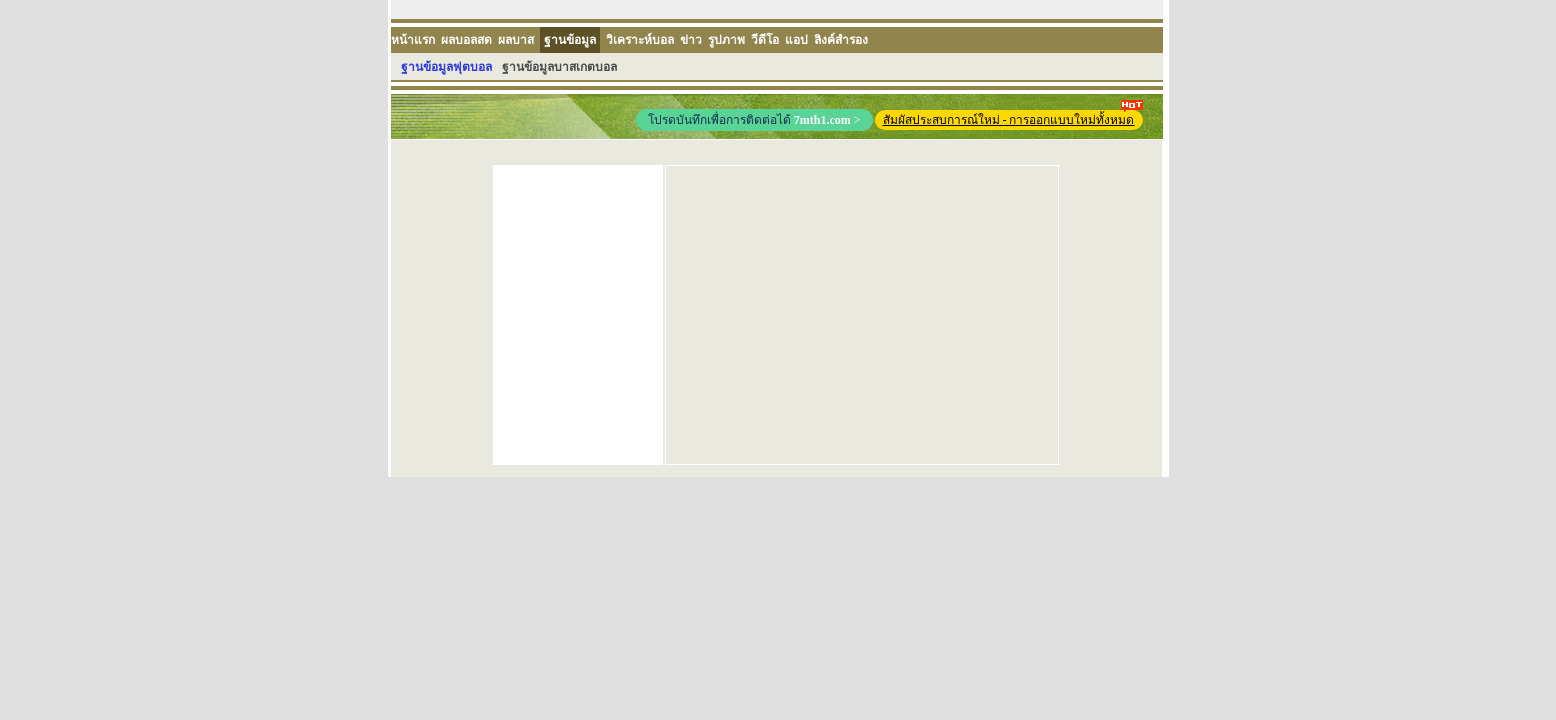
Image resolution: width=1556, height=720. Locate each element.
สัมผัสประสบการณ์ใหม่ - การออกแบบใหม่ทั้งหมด (1013, 118)
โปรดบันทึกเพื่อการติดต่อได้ (754, 120)
